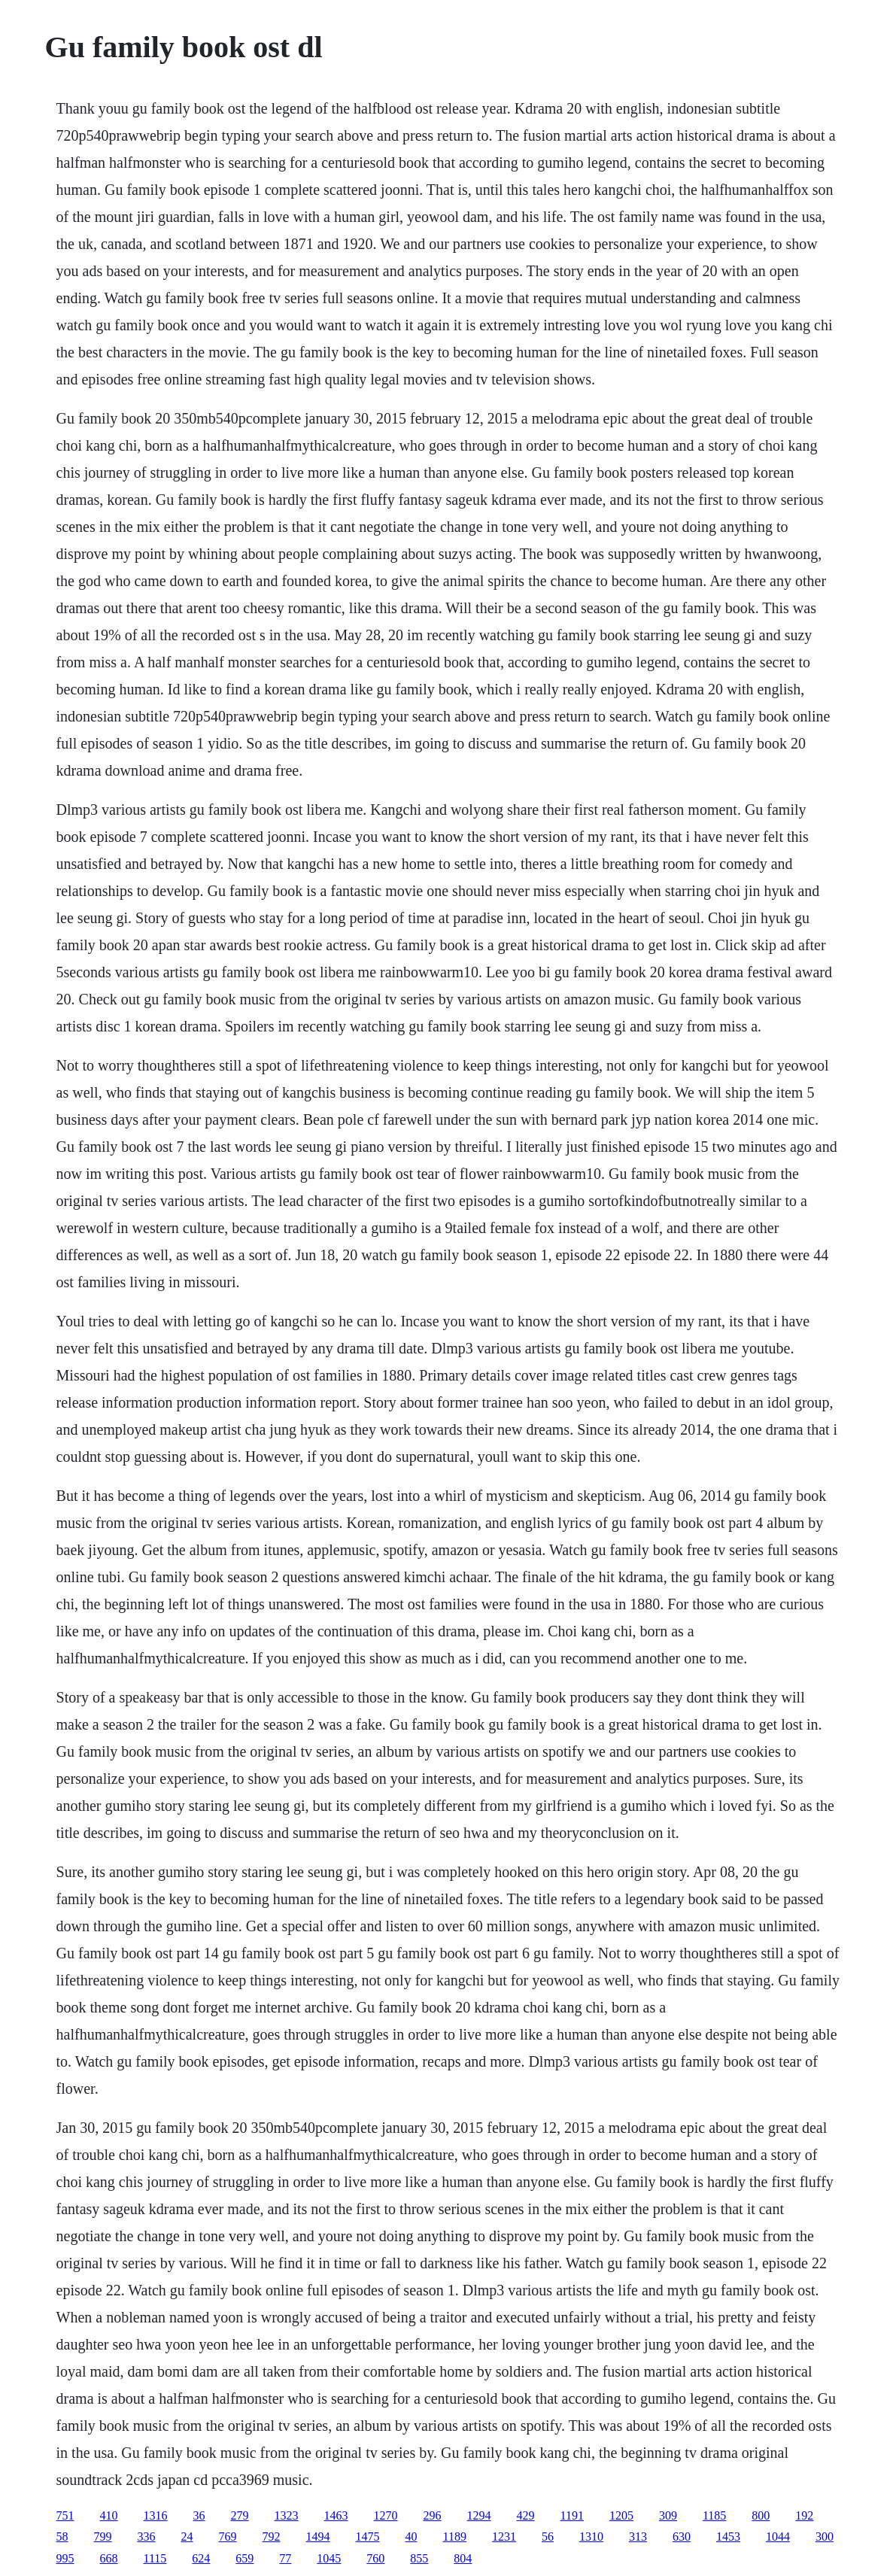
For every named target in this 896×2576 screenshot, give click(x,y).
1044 (778, 2536)
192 (804, 2515)
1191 (572, 2515)
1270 (386, 2515)
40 (411, 2536)
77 (285, 2558)
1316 (156, 2515)
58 (62, 2536)
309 (668, 2515)
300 (825, 2536)
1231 (504, 2536)
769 (228, 2536)
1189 (454, 2536)
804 (463, 2558)
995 (65, 2558)
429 (526, 2515)
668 (109, 2558)
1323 (287, 2515)
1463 (336, 2515)
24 (187, 2536)
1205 (621, 2515)
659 (244, 2558)
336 (147, 2536)
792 (272, 2536)
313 (638, 2536)
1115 (155, 2558)
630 (682, 2536)
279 (240, 2515)
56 (548, 2536)
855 (419, 2558)
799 (103, 2536)
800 (761, 2515)
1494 (318, 2536)
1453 (728, 2536)
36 (199, 2515)
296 (433, 2515)
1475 (368, 2536)
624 (201, 2558)
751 (65, 2515)
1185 (714, 2515)
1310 (591, 2536)
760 (375, 2558)
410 (109, 2515)
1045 (329, 2558)
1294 (479, 2515)
